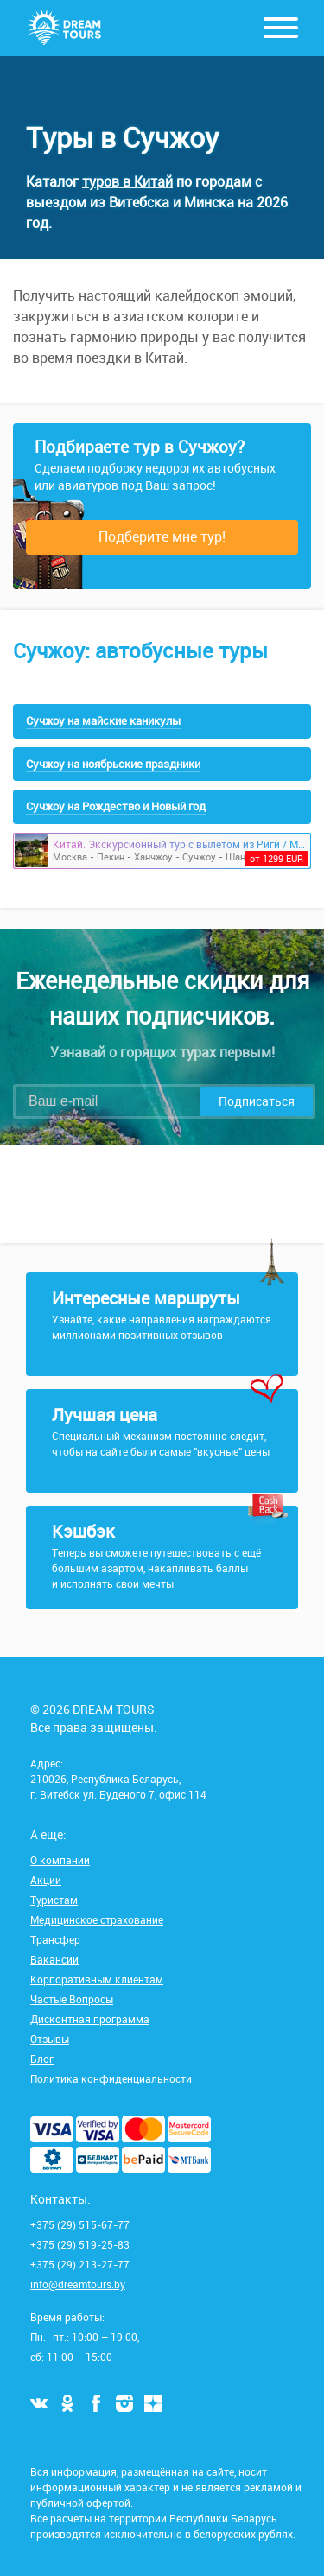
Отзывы (49, 2039)
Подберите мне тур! (162, 536)
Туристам (54, 1900)
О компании (60, 1860)
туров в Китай (127, 181)
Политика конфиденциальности (111, 2078)
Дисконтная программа (89, 2019)
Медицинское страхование (96, 1919)
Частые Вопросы (71, 1999)
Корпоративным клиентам (96, 1979)
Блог (42, 2058)
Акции (45, 1880)
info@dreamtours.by (77, 2284)
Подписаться (257, 1101)
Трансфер (55, 1939)
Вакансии (54, 1959)
